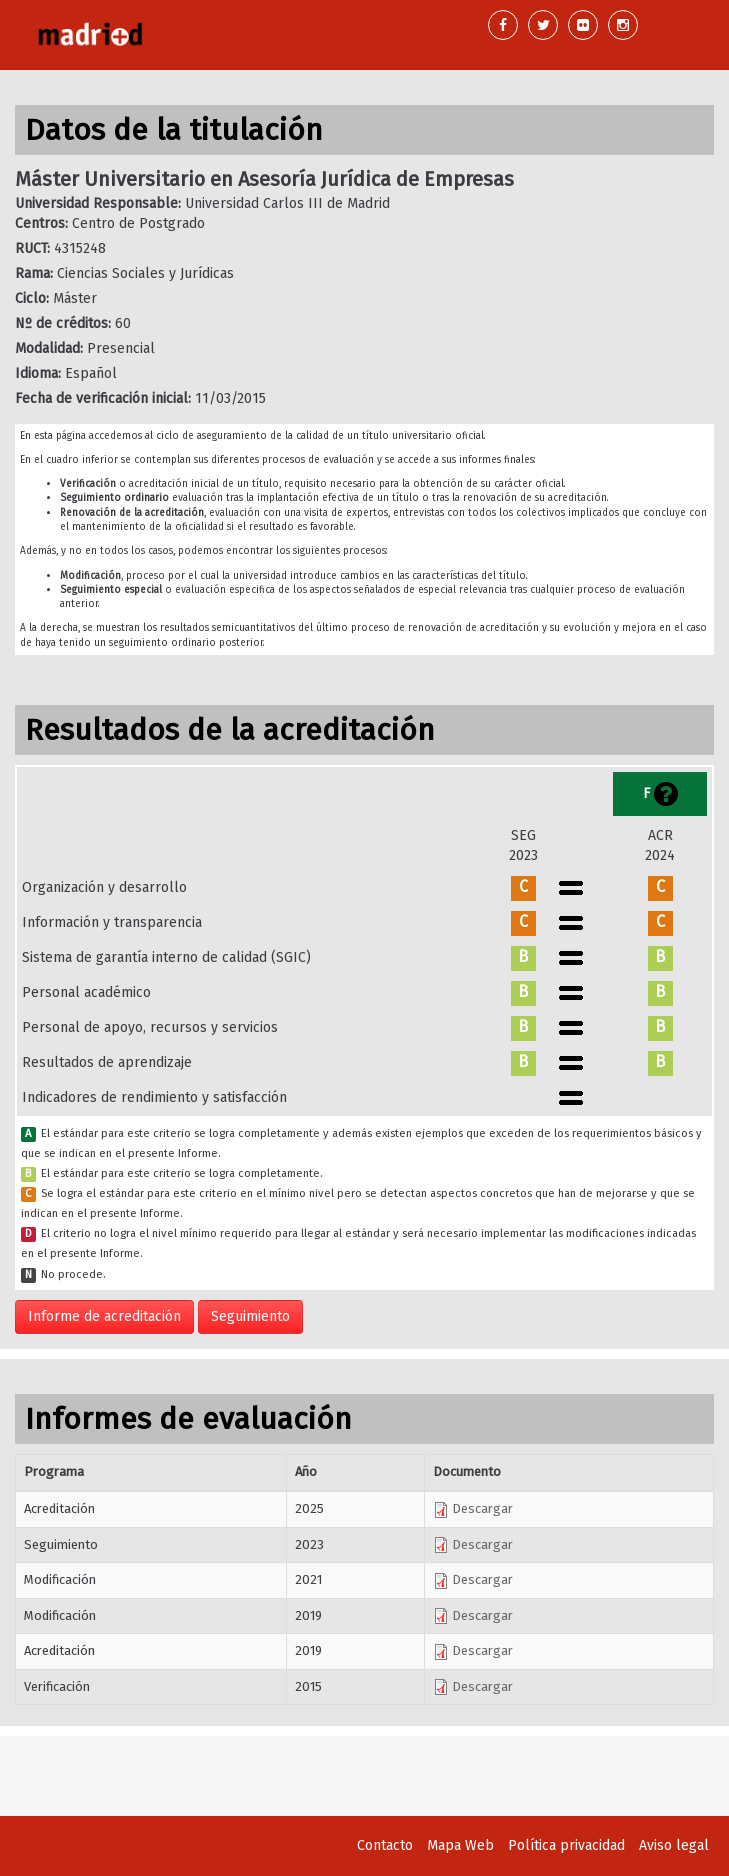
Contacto (385, 1845)
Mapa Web (460, 1845)
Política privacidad (566, 1845)
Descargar (473, 1508)
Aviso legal (674, 1845)
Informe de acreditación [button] (104, 1316)
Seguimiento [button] (250, 1316)
